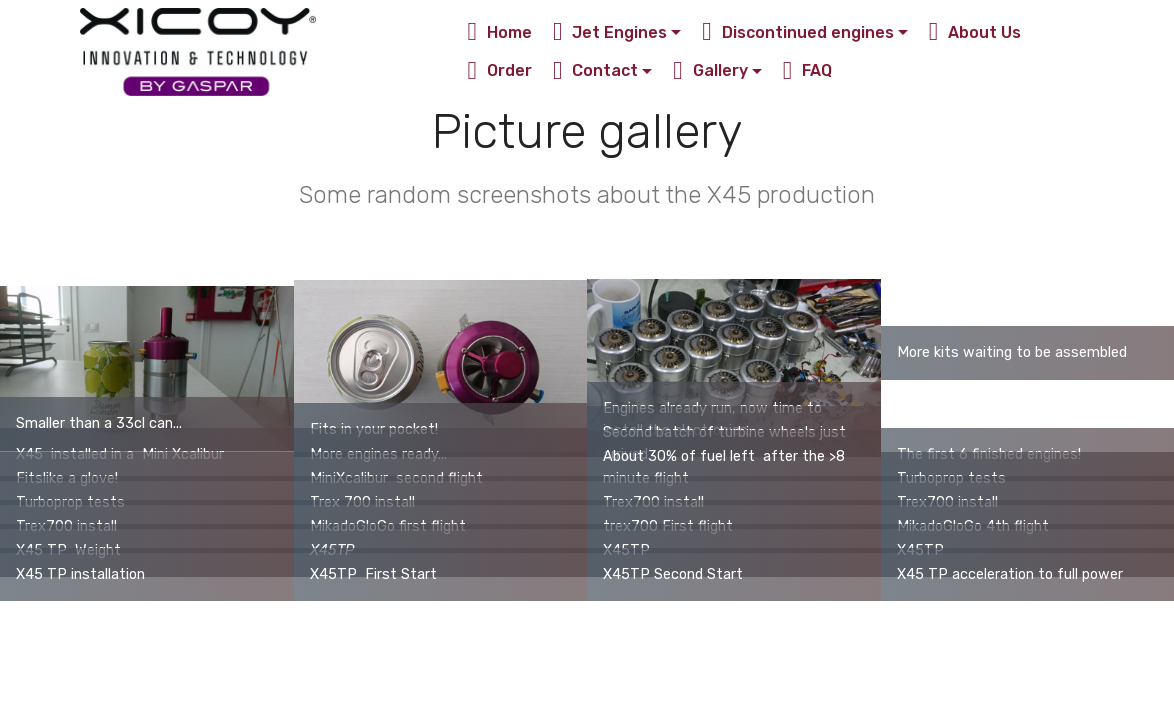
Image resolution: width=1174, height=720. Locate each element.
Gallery (710, 70)
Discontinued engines (798, 32)
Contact (596, 70)
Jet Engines (610, 32)
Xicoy (352, 51)
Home (500, 32)
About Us (975, 32)
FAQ (808, 70)
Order (500, 70)
